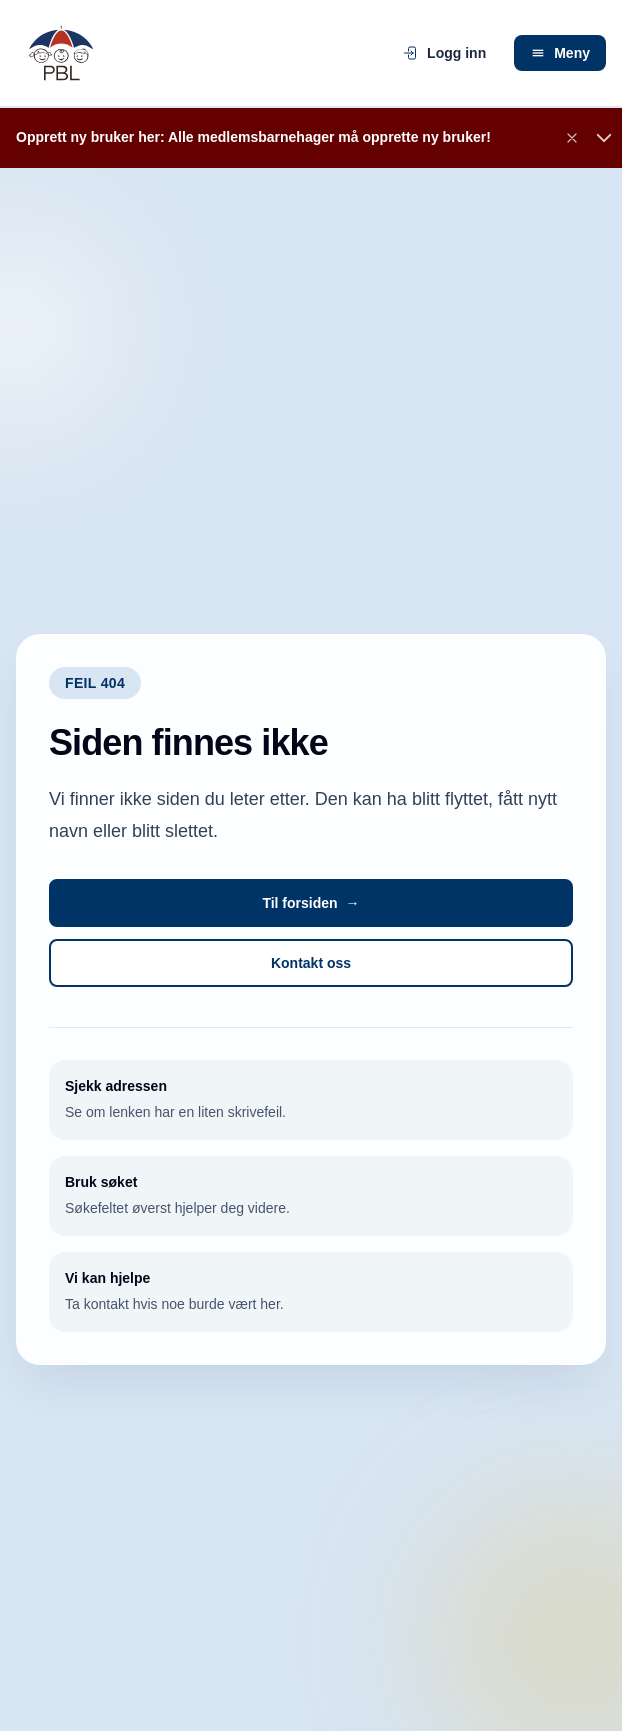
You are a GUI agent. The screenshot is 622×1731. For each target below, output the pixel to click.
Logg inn (444, 53)
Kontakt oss (311, 963)
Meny (560, 53)
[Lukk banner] (572, 138)
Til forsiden (310, 903)
